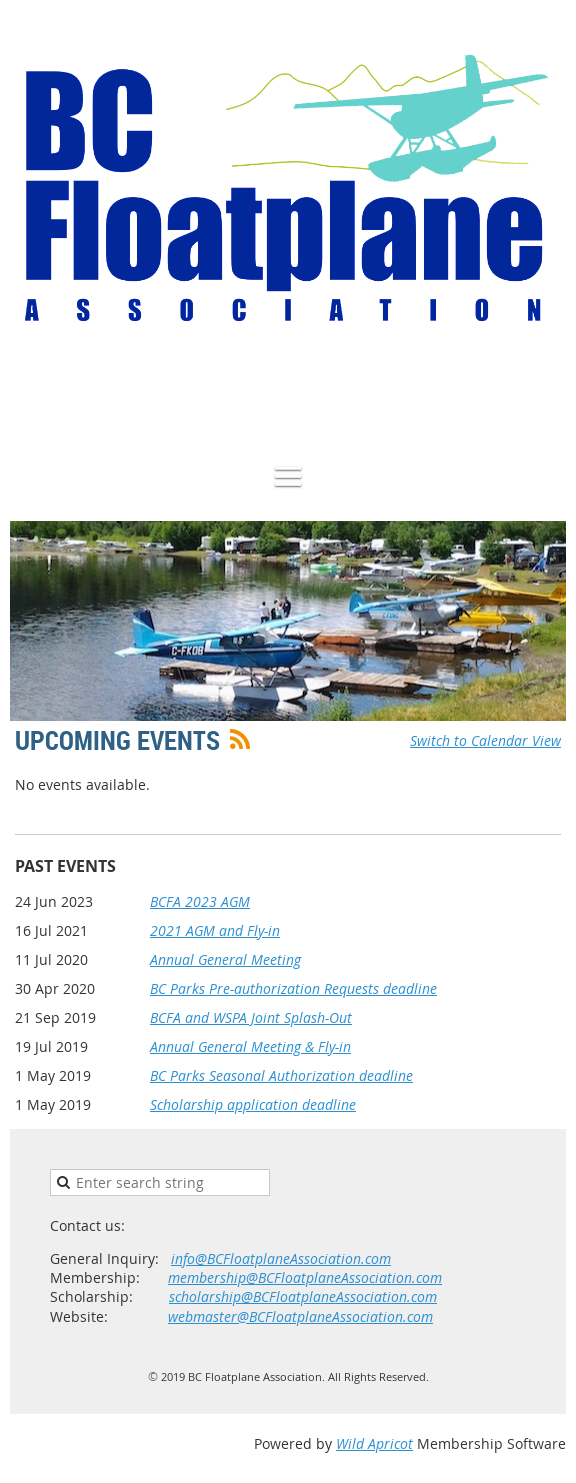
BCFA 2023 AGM (200, 901)
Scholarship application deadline (253, 1104)
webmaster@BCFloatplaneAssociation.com (300, 1316)
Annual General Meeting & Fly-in (250, 1046)
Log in (546, 391)
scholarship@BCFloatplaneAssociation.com (303, 1296)
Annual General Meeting (225, 959)
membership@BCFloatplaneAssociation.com (305, 1277)
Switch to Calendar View (485, 740)
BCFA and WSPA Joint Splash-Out (251, 1017)
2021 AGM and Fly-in (215, 930)
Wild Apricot (374, 1443)
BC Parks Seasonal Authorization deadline (281, 1075)
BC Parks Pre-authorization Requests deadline (293, 988)
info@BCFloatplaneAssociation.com (281, 1258)
